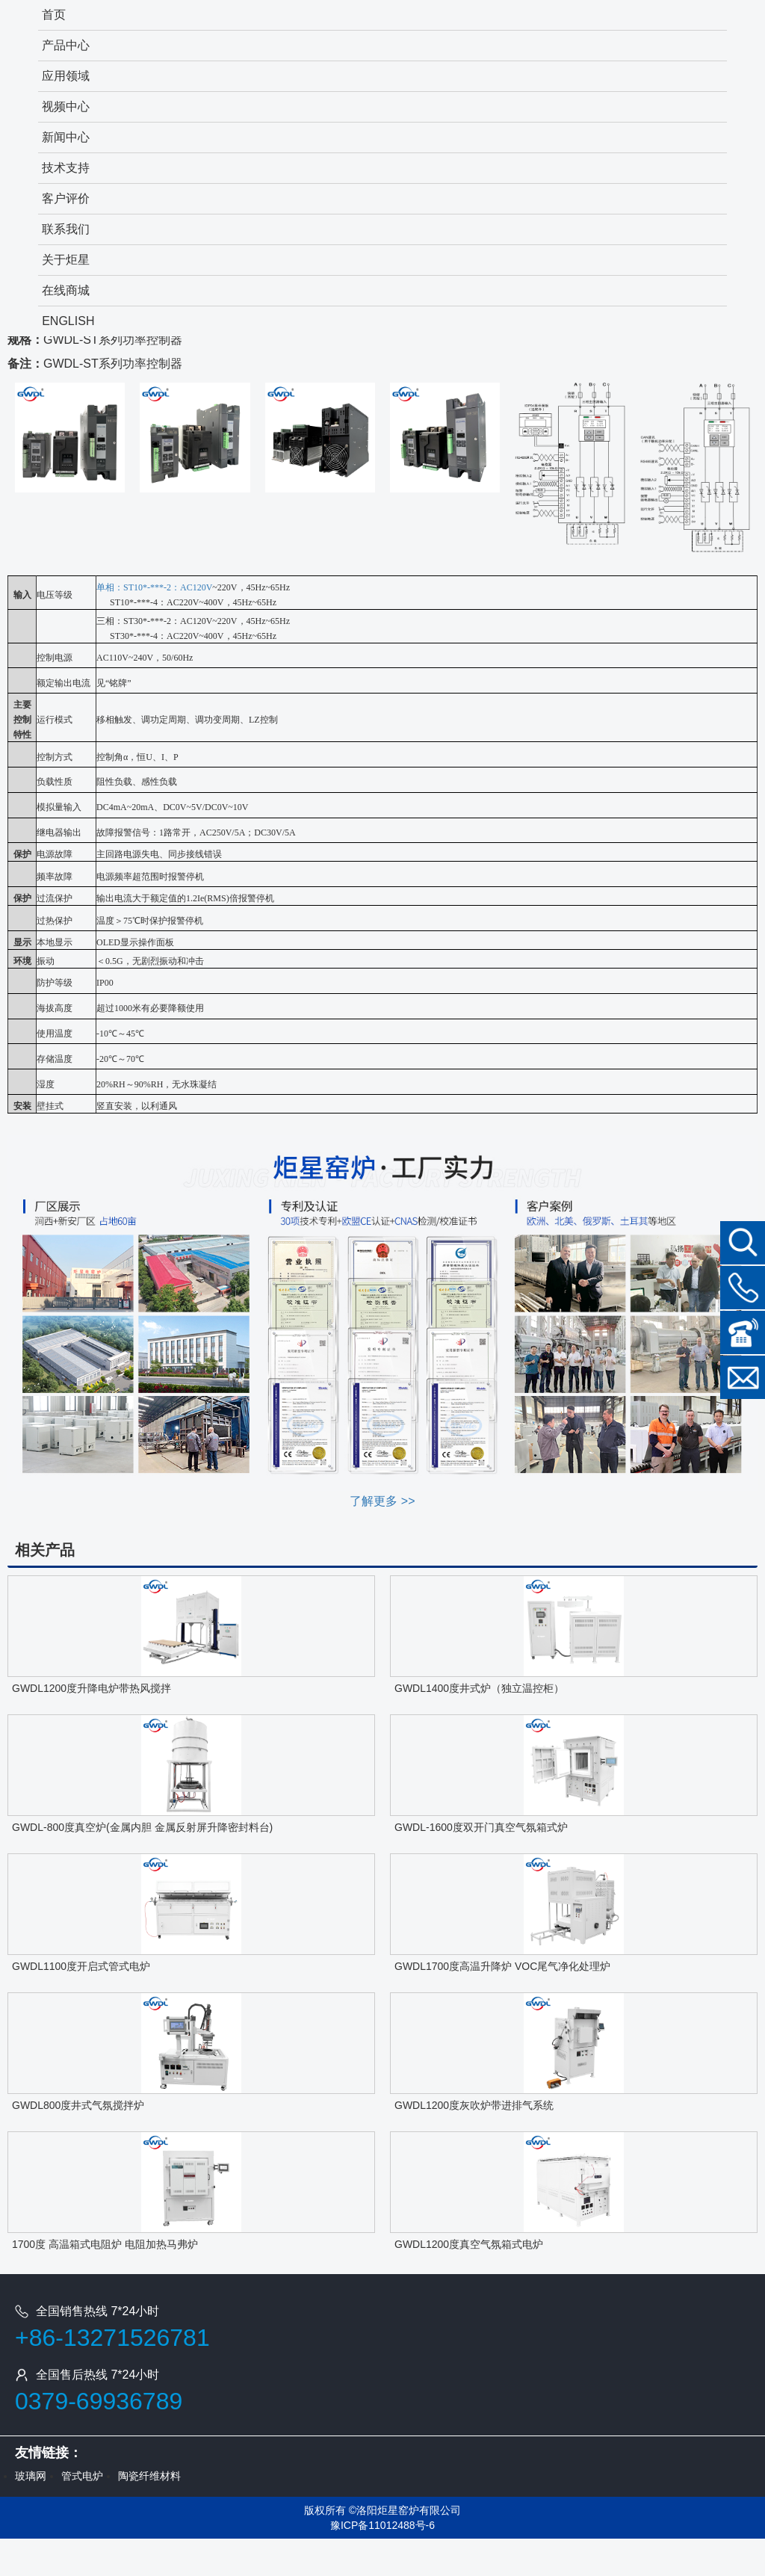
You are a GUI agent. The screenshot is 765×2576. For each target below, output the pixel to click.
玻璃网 (30, 2476)
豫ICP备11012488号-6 (382, 2525)
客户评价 (66, 198)
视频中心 (66, 106)
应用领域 (66, 76)
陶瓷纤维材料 (149, 2476)
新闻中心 (66, 137)
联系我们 (66, 229)
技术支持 (66, 167)
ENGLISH (68, 321)
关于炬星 (66, 259)
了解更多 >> (382, 1501)
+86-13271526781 (112, 2337)
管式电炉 (82, 2476)
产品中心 (66, 45)
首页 (54, 14)
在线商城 (66, 290)
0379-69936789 (98, 2401)
